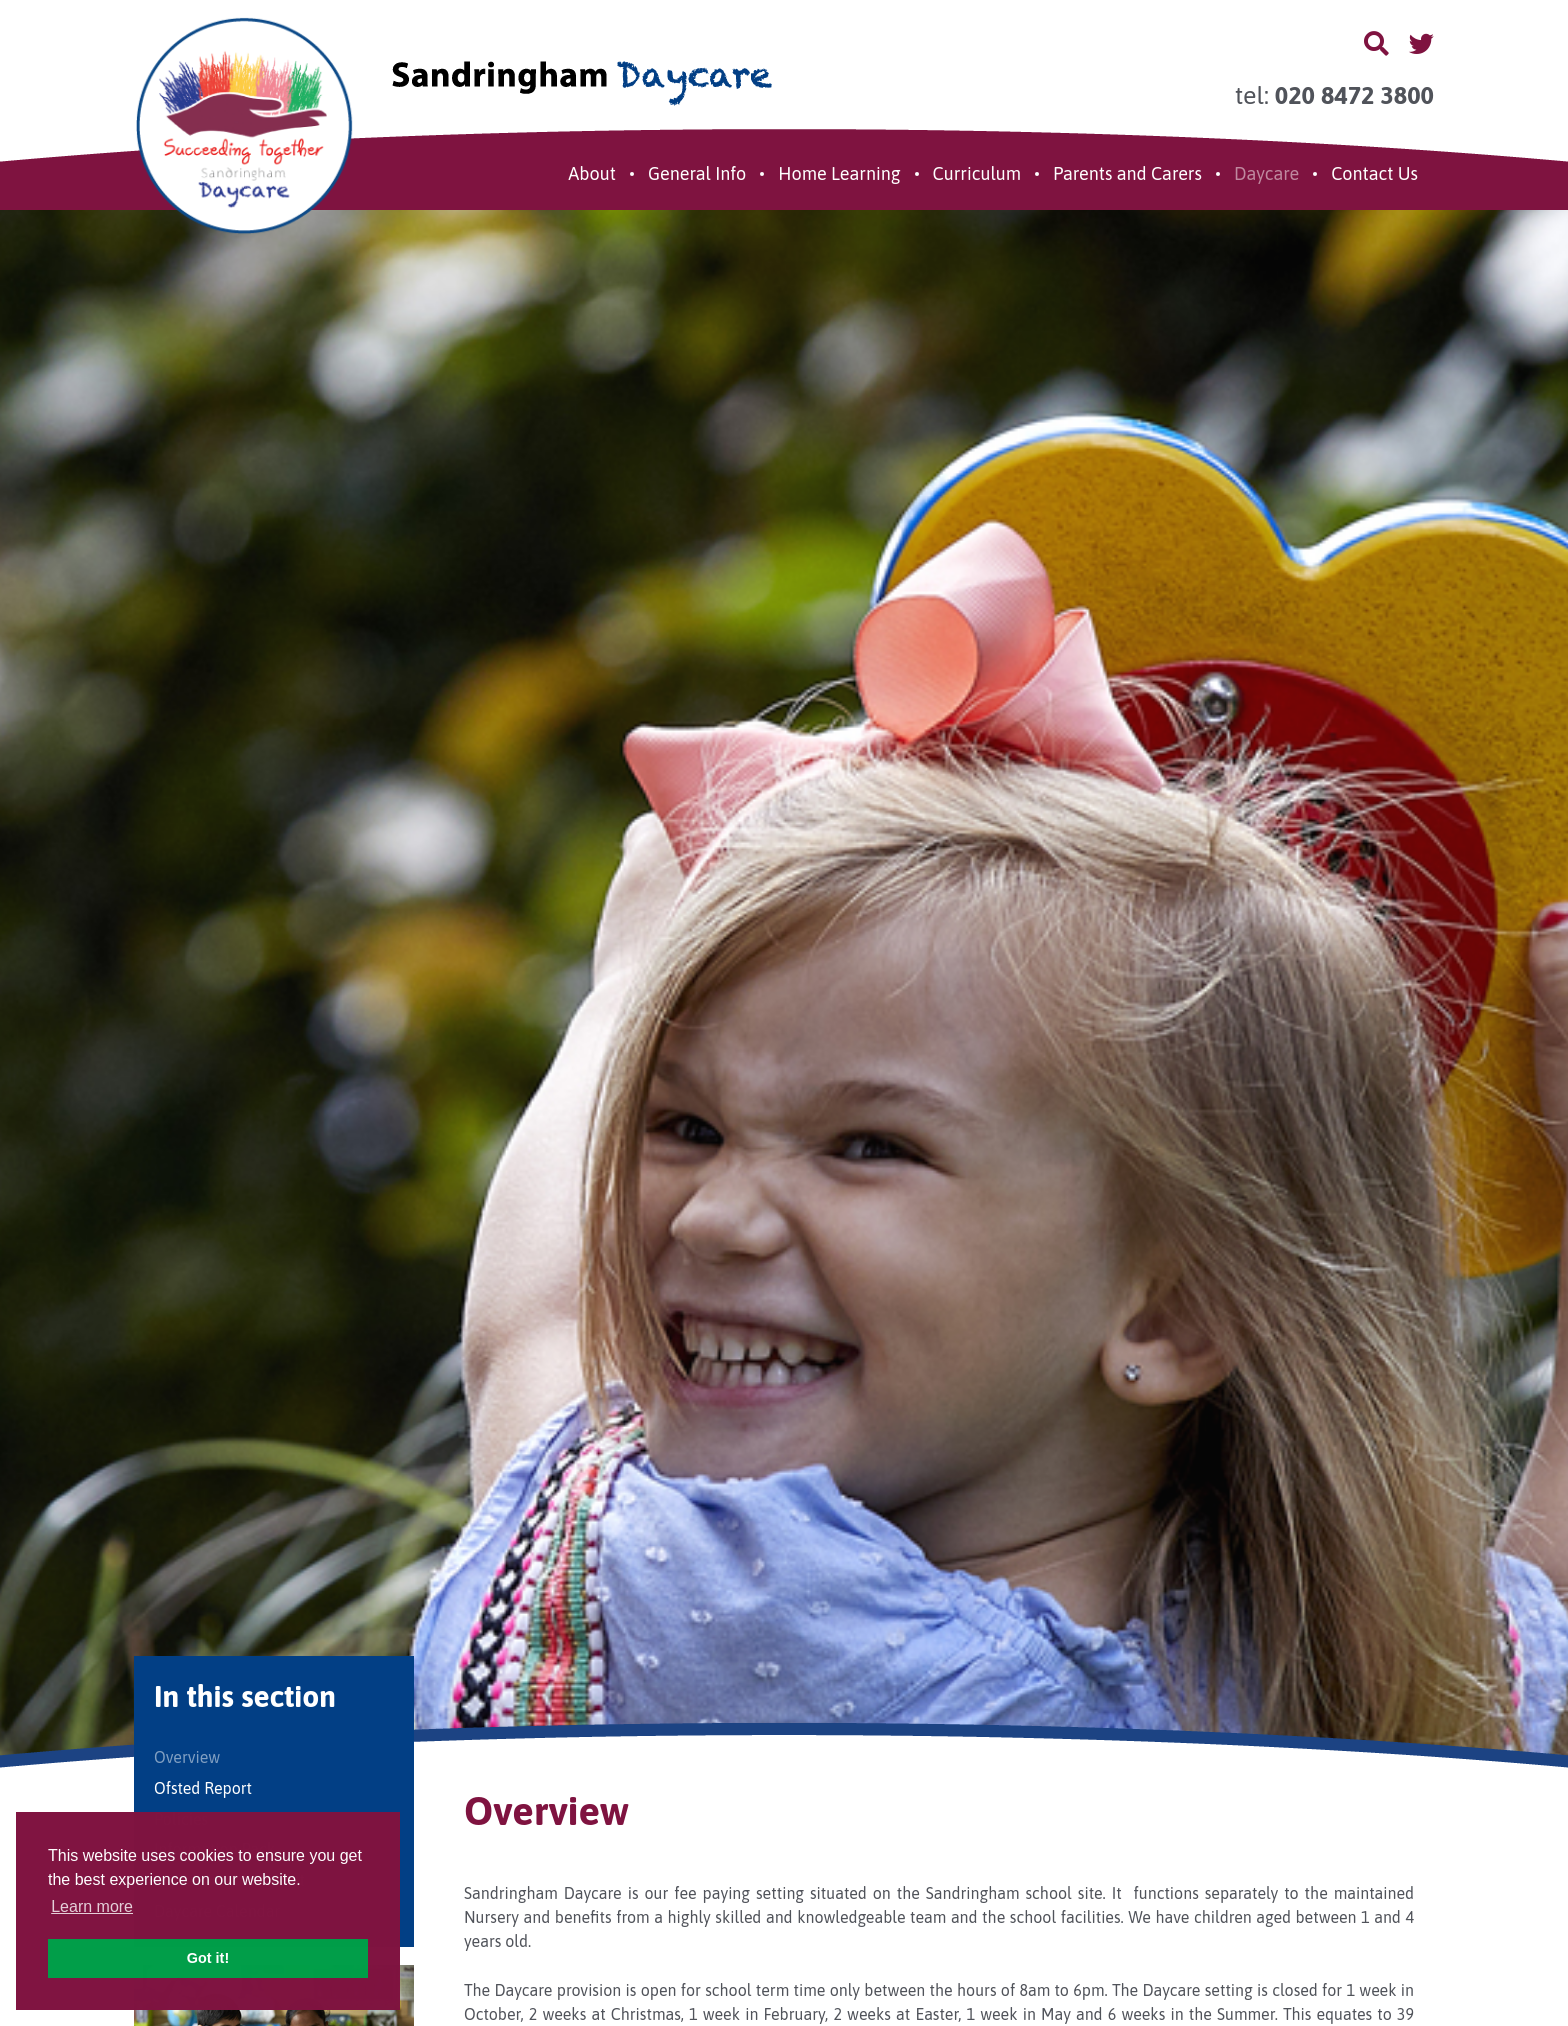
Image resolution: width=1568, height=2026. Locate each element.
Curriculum (977, 173)
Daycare (1266, 173)
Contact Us (1374, 173)
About (592, 173)
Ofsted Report (203, 1788)
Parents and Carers (1127, 173)
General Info (697, 173)
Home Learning (839, 173)
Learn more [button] (92, 1906)
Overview (187, 1757)
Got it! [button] (208, 1958)
